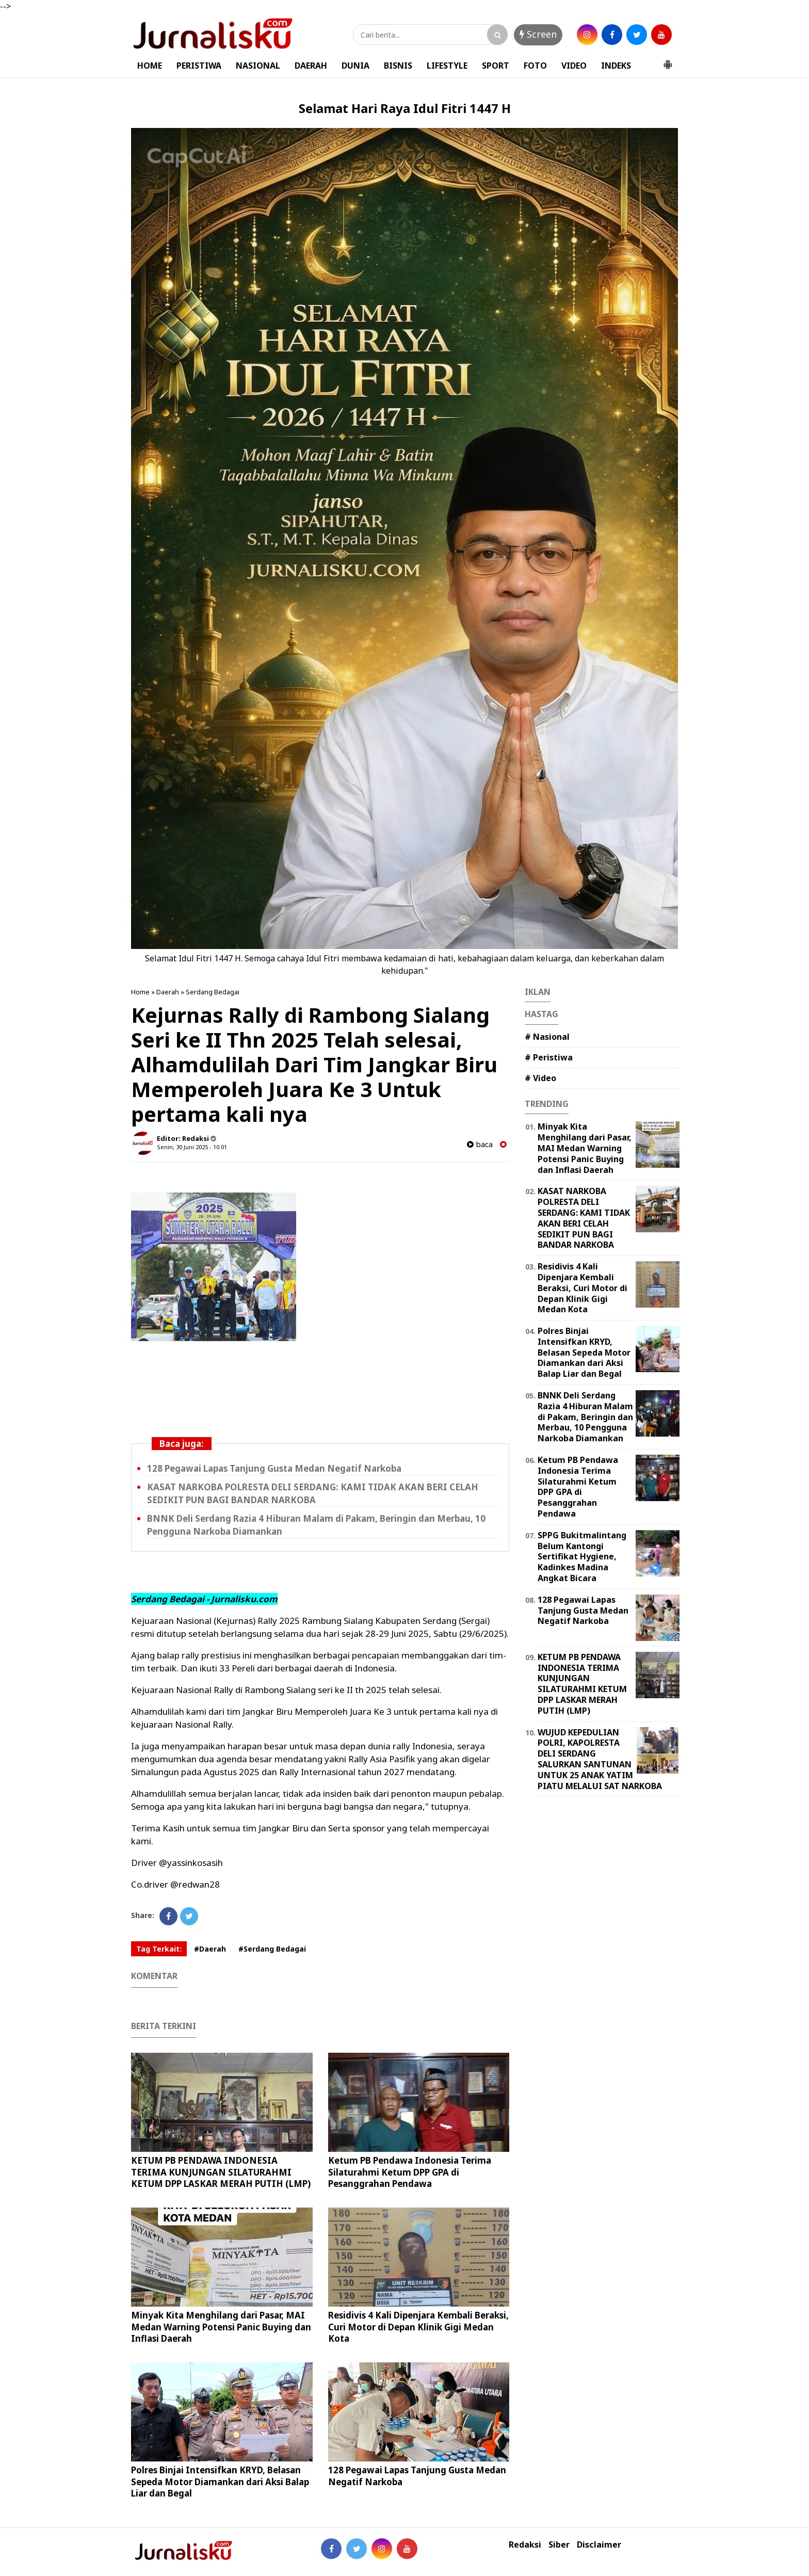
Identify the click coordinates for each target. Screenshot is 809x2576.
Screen (538, 34)
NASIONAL (258, 65)
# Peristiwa (549, 1057)
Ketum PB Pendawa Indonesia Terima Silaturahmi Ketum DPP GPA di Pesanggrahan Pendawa (409, 2171)
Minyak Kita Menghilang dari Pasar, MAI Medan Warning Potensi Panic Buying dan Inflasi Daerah (221, 2326)
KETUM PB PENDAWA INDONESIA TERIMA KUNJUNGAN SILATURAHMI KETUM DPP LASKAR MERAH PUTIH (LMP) (221, 2171)
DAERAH (311, 65)
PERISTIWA (198, 65)
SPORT (495, 65)
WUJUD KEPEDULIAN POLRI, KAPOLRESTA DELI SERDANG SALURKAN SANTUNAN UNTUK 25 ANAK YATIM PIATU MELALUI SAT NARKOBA (600, 1759)
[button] (667, 60)
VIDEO (574, 65)
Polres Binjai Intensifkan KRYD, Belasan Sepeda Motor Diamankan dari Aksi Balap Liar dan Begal (220, 2481)
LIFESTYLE (447, 65)
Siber (559, 2544)
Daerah (167, 991)
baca (480, 1144)
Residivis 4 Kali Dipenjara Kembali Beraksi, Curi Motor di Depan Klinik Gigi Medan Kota (418, 2326)
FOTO (535, 65)
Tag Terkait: (159, 1949)
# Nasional (547, 1036)
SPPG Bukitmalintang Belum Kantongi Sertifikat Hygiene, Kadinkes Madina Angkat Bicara (582, 1557)
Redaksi (525, 2544)
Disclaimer (599, 2544)
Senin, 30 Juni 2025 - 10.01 (192, 1147)
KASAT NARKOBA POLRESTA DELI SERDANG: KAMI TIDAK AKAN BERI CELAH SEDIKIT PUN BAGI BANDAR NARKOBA (312, 1493)
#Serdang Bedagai (272, 1949)
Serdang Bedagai (212, 991)
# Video (540, 1078)
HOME (149, 65)
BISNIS (398, 65)
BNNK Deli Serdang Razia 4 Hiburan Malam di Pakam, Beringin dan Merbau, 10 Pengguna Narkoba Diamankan (585, 1417)
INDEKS (616, 65)
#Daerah (210, 1949)
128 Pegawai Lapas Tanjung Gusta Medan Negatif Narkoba (274, 1468)
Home (140, 991)
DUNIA (355, 65)
